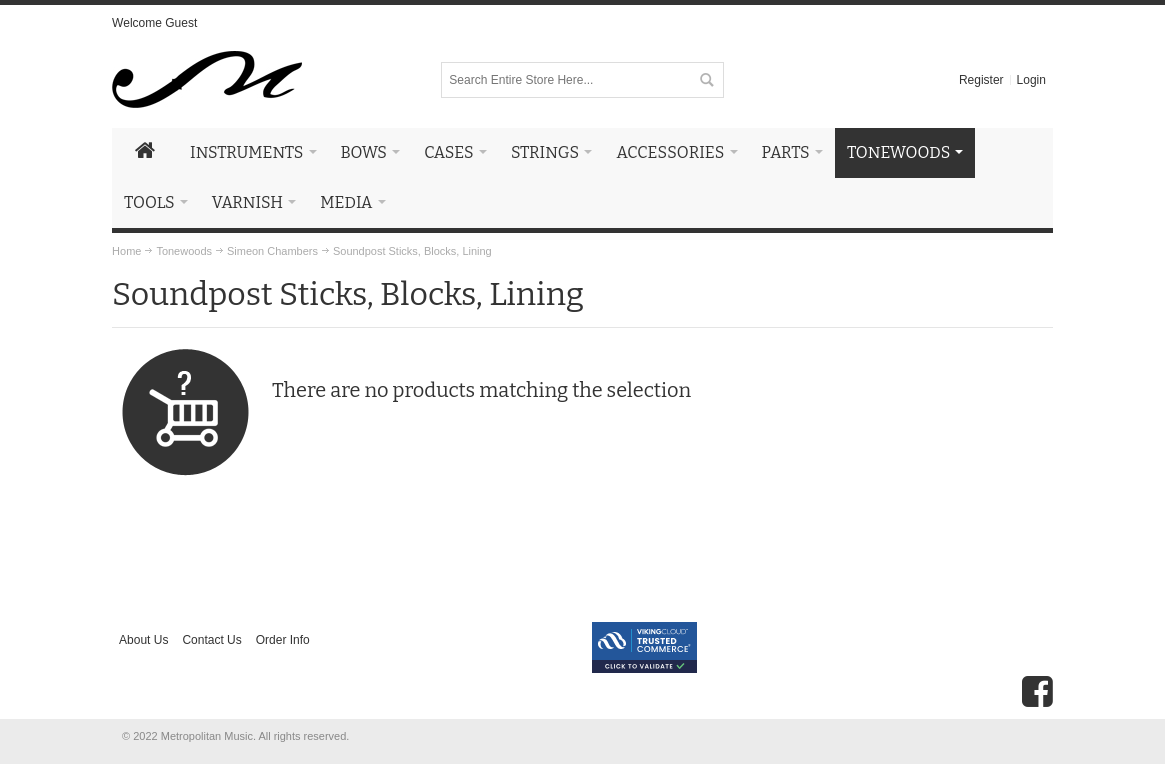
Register (981, 80)
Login (1031, 80)
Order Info (283, 640)
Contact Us (211, 640)
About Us (143, 640)
